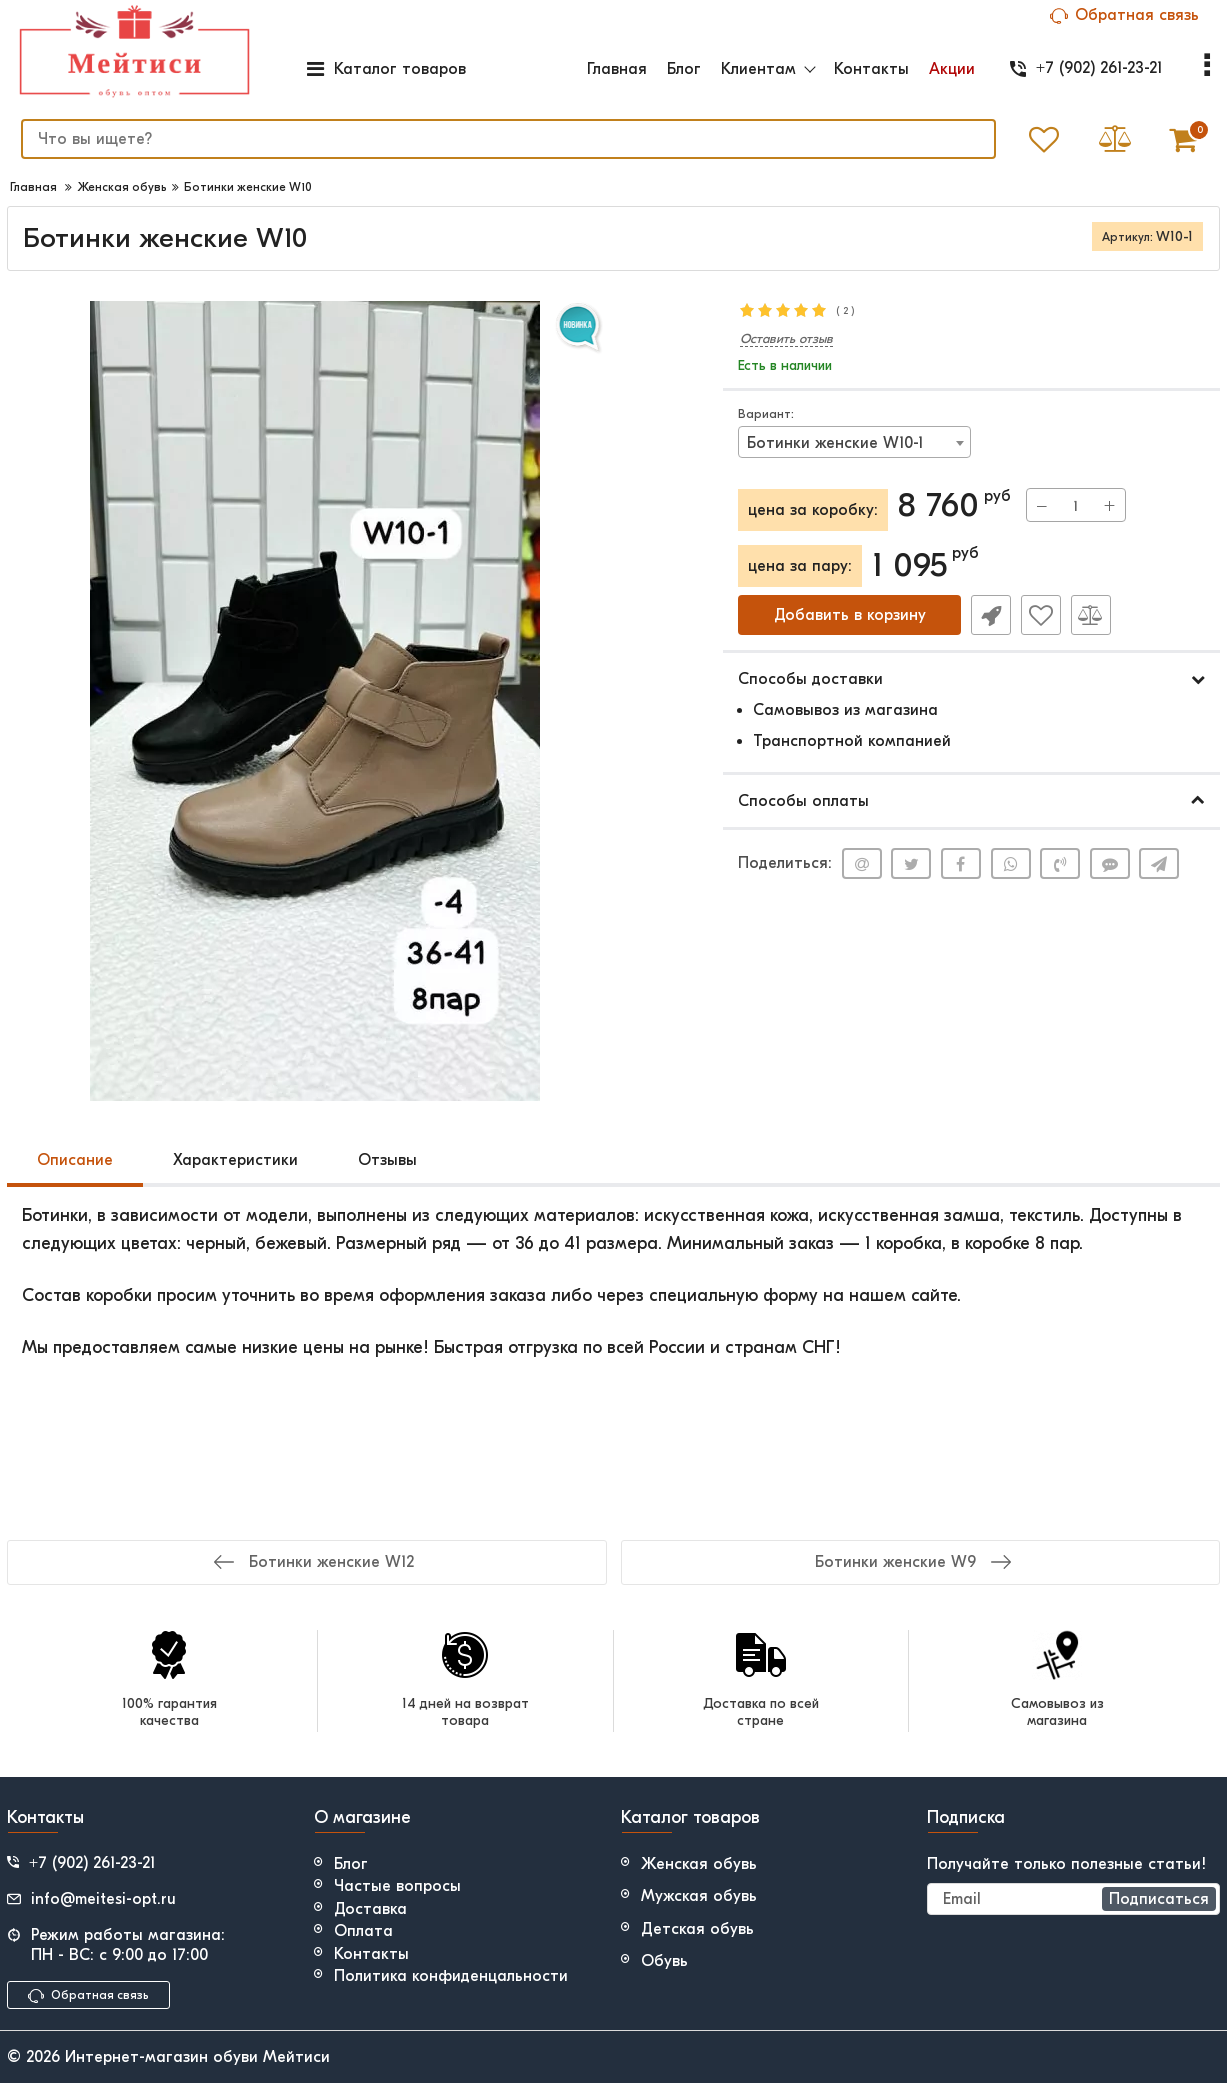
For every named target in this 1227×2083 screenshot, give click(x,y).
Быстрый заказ (991, 615)
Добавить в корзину (850, 615)
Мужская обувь (699, 1896)
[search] (508, 139)
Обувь (664, 1961)
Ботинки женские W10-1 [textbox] (835, 443)
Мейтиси (296, 2057)
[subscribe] (1073, 1899)
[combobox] (855, 442)
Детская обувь (697, 1929)
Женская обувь (699, 1864)
